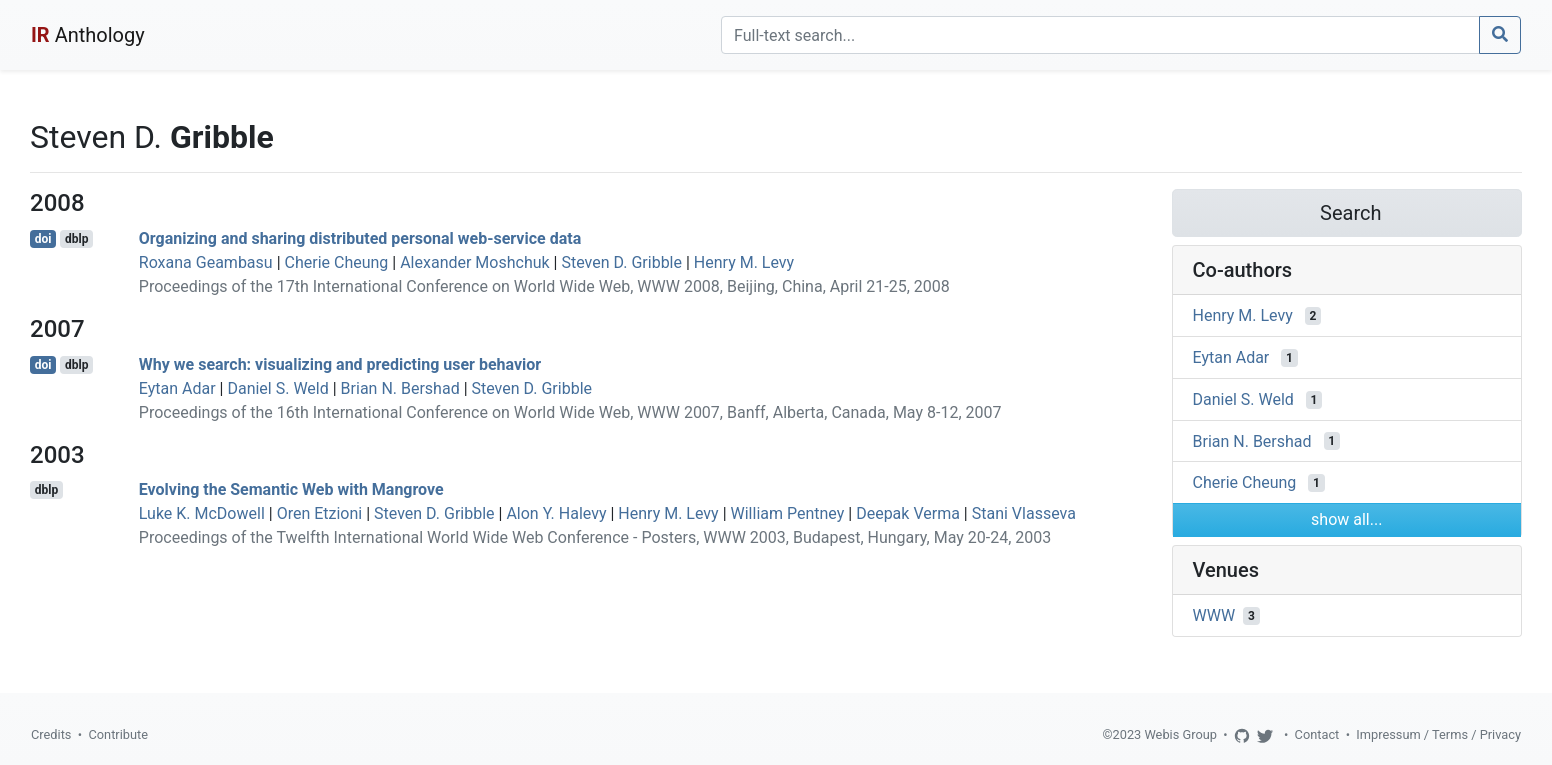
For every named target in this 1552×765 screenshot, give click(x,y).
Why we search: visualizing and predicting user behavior (340, 364)
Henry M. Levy (744, 262)
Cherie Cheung (337, 262)
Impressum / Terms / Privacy (1438, 734)
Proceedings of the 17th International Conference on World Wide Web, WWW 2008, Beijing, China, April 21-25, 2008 (544, 286)
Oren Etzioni (320, 513)
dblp (76, 239)
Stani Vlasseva (1024, 513)
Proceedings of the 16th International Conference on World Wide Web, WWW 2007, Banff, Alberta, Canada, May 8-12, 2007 (570, 412)
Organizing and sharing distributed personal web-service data (360, 238)
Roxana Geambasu (206, 262)
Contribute (118, 734)
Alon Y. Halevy (556, 513)
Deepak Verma (908, 513)
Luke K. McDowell (202, 513)
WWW (1214, 615)
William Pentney (788, 513)
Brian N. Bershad (400, 388)
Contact (1317, 734)
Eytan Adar (177, 388)
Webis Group (1180, 734)
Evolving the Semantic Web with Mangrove (291, 489)
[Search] (1100, 35)
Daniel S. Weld (277, 388)
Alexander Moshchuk (474, 262)
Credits (51, 734)
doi (43, 239)
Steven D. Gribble (621, 262)
